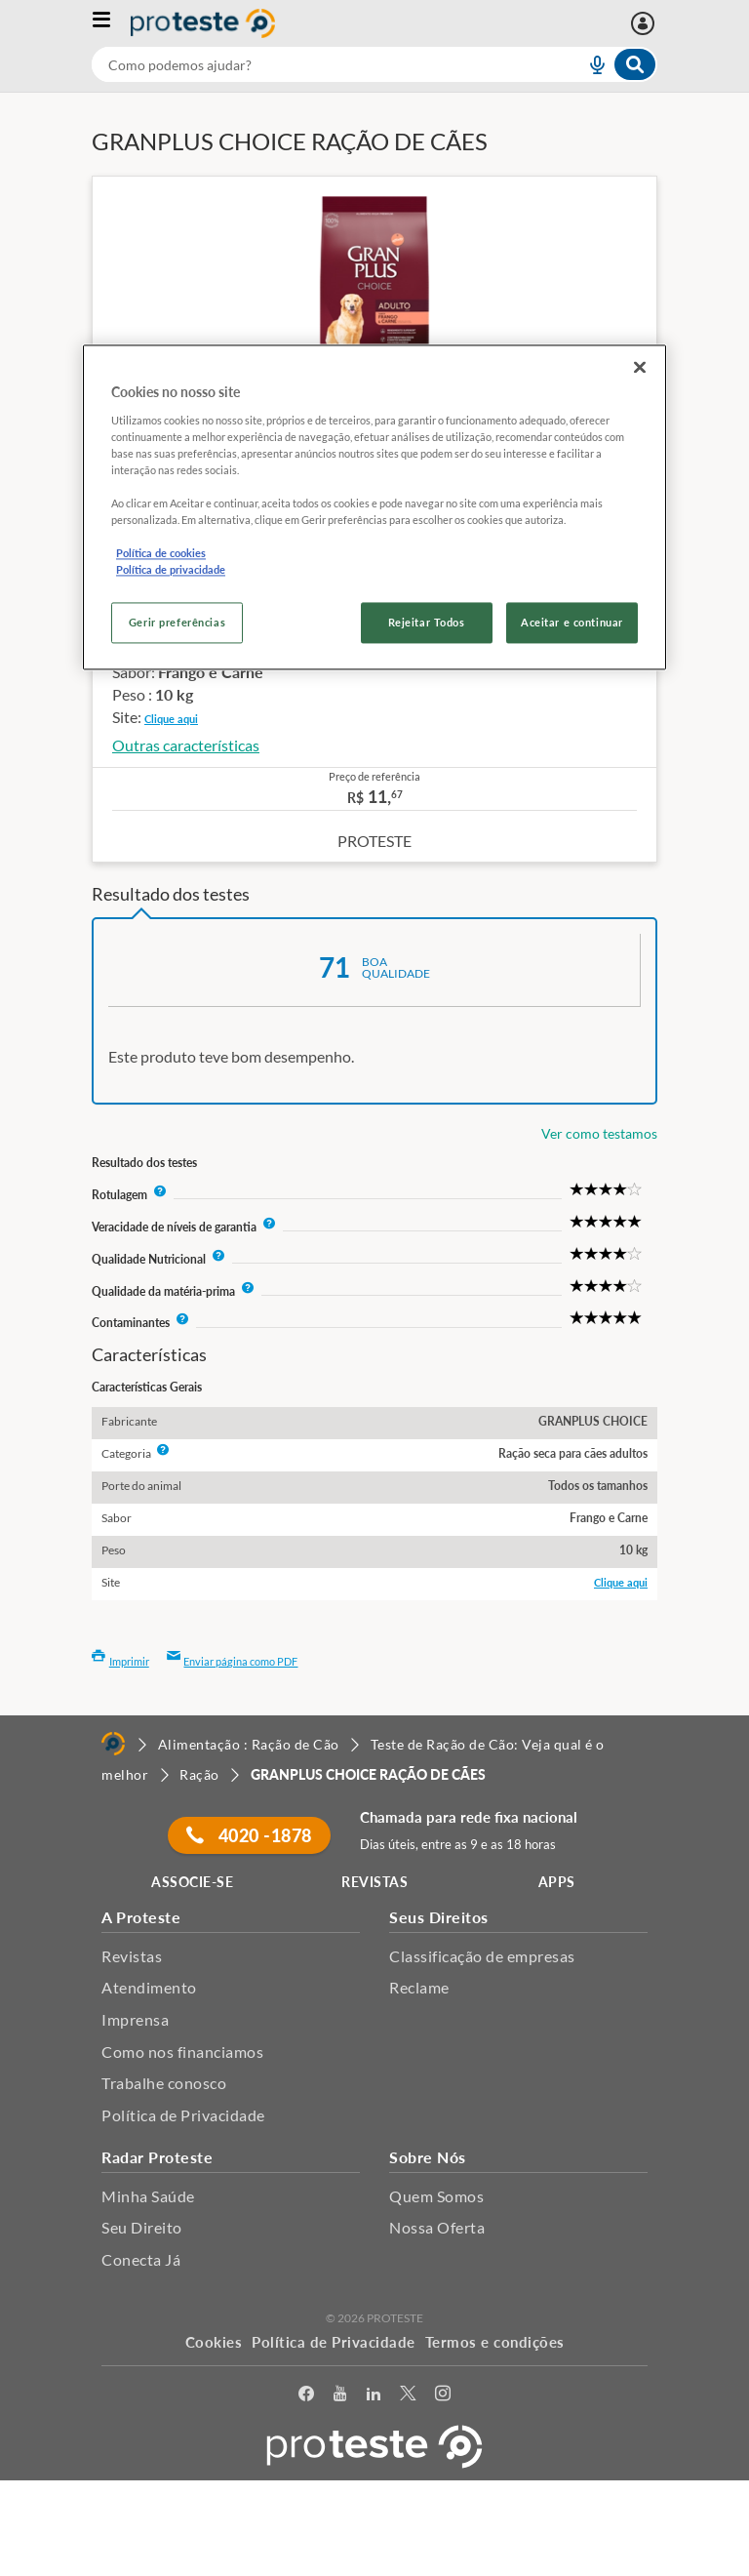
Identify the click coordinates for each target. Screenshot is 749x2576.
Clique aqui (171, 718)
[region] (374, 506)
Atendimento (149, 1987)
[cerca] (315, 64)
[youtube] (340, 2397)
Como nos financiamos (182, 2051)
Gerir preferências (177, 623)
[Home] (113, 1743)
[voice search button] (589, 64)
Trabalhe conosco (163, 2082)
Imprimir (120, 1661)
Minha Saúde (148, 2196)
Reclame (419, 1987)
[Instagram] (443, 2397)
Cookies (214, 2342)
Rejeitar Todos (426, 623)
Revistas (131, 1956)
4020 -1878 (248, 1835)
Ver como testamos (599, 1133)
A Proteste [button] (140, 1917)
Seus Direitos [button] (439, 1917)
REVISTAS (374, 1881)
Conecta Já (140, 2259)
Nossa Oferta (437, 2227)
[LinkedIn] (373, 2397)
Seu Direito (141, 2227)
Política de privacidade (170, 570)
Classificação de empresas (482, 1956)
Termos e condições (495, 2342)
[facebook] (306, 2397)
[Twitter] (407, 2397)
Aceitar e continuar (572, 623)
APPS (556, 1881)
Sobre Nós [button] (427, 2157)
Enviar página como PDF (232, 1661)
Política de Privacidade (183, 2115)
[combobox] (374, 64)
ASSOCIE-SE (192, 1881)
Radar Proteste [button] (157, 2157)
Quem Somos (436, 2196)
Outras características (185, 745)
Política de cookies (161, 553)
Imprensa (135, 2019)
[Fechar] (639, 366)
